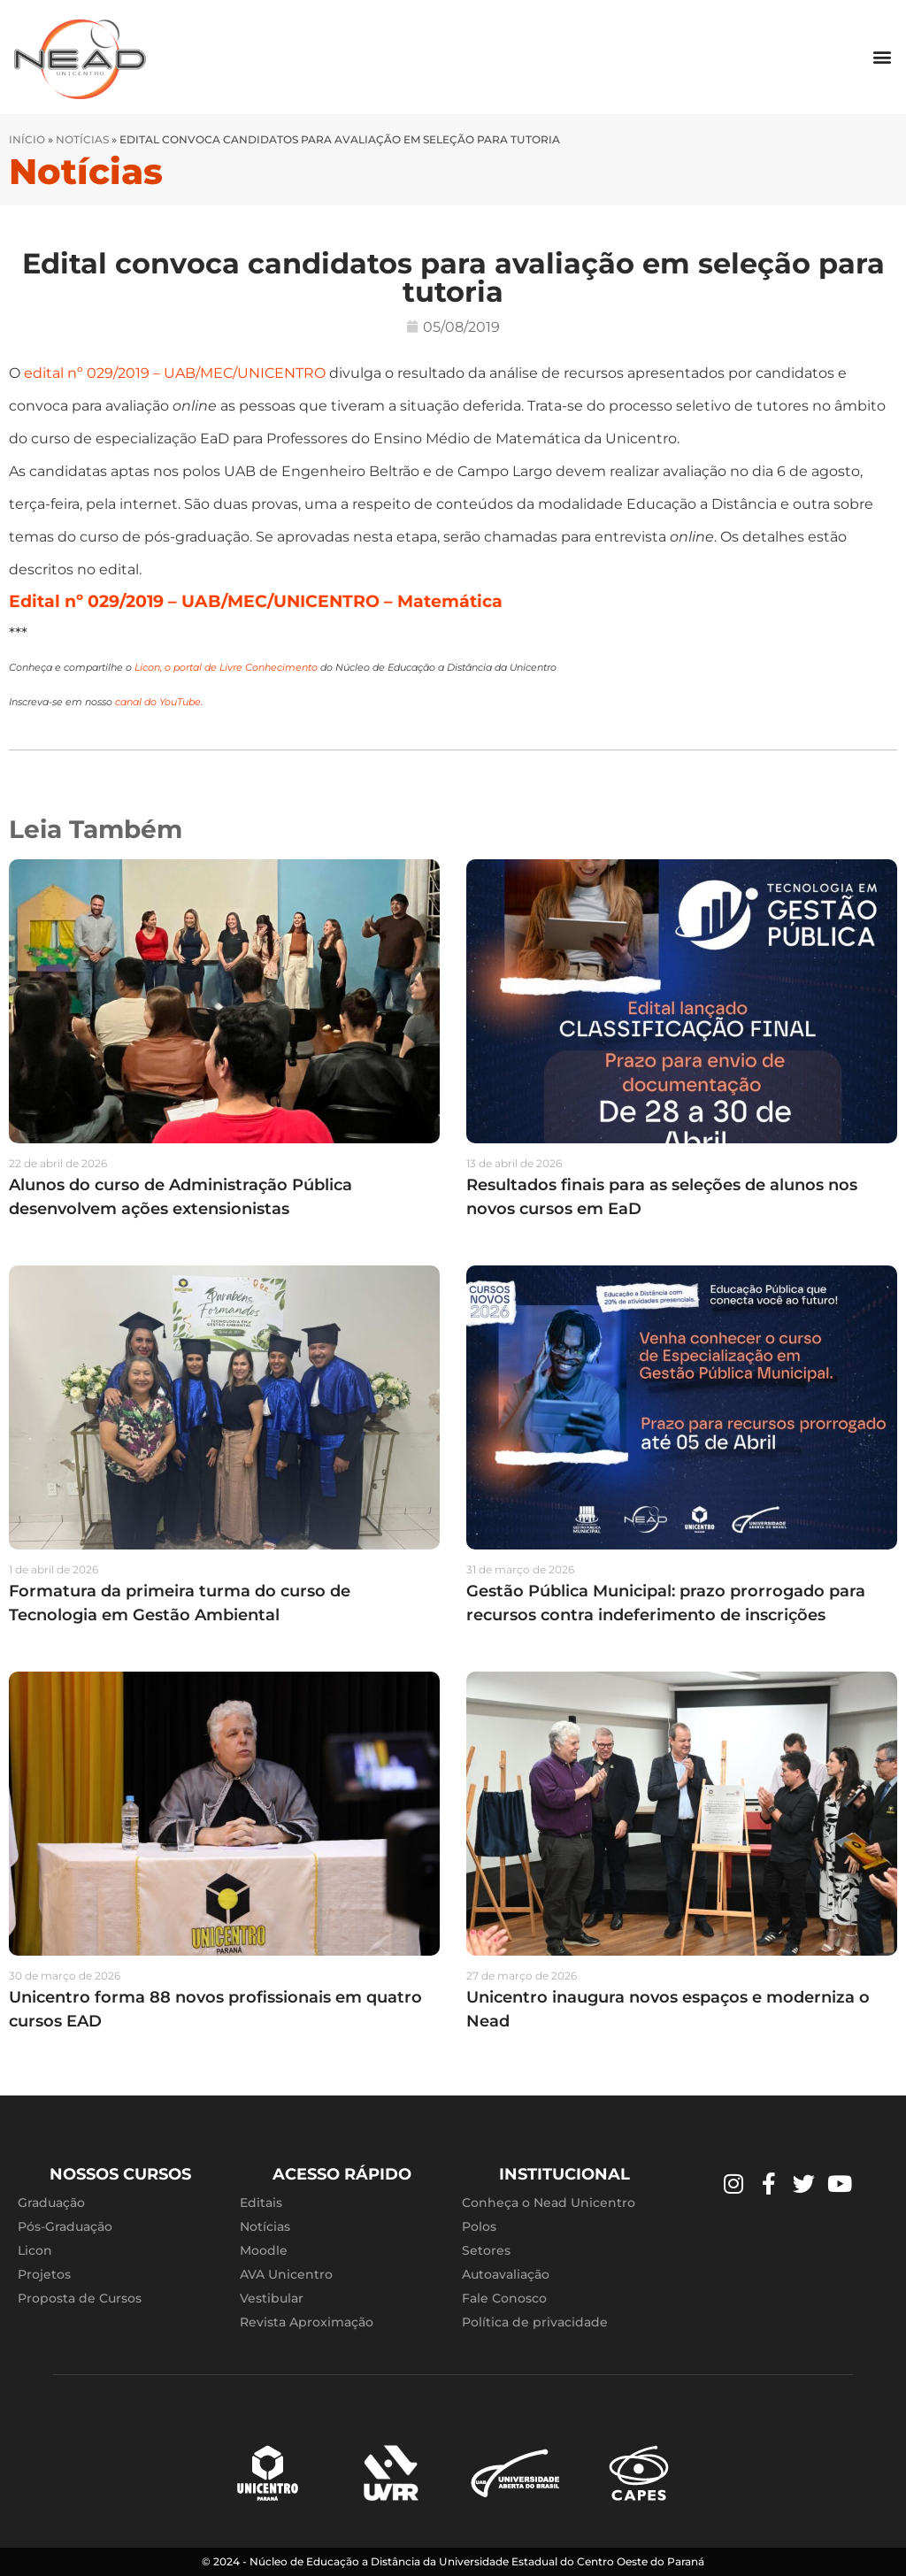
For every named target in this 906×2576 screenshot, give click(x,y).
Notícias (82, 139)
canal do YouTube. (159, 702)
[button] (882, 57)
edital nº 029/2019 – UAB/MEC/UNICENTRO (173, 373)
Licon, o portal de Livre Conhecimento (226, 667)
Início (27, 139)
